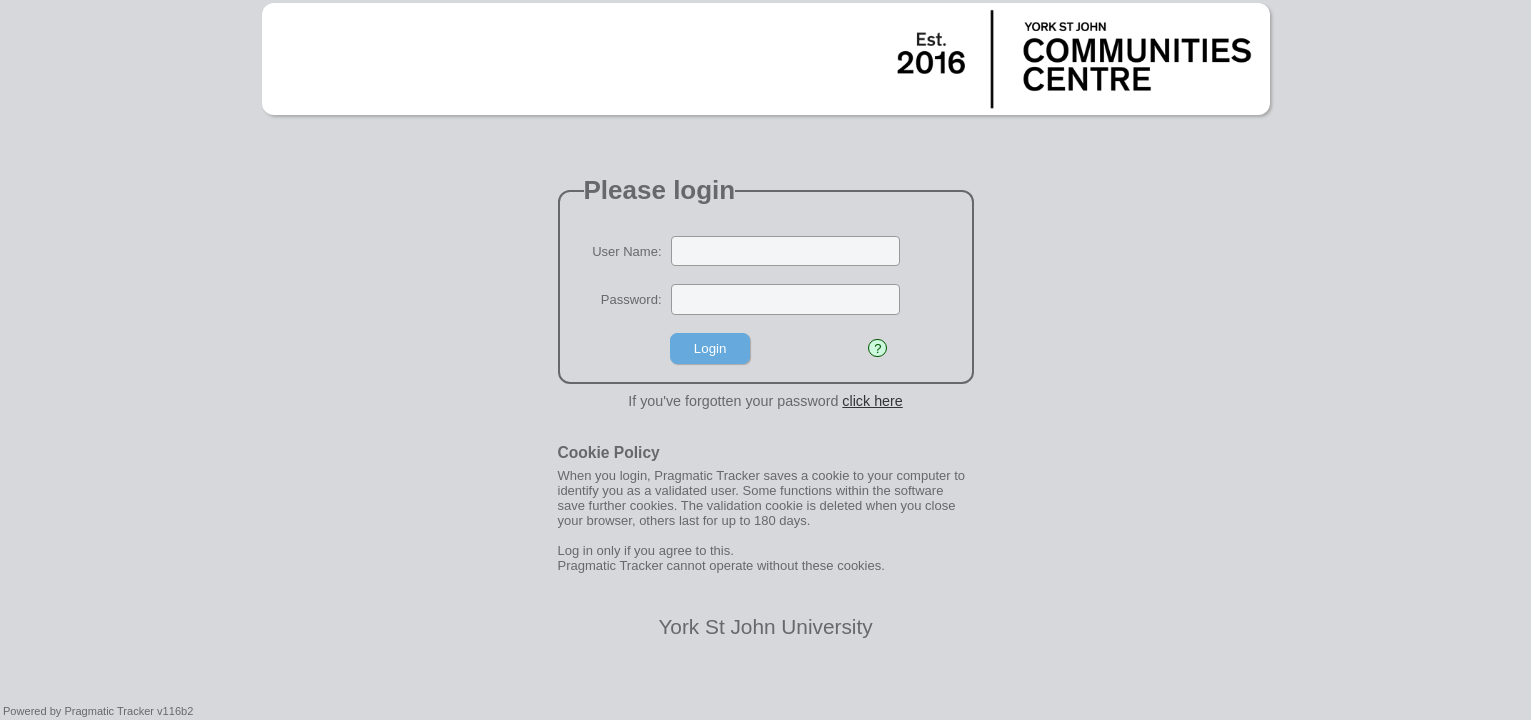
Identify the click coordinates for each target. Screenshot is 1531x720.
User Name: (626, 251)
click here (872, 401)
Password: (631, 299)
